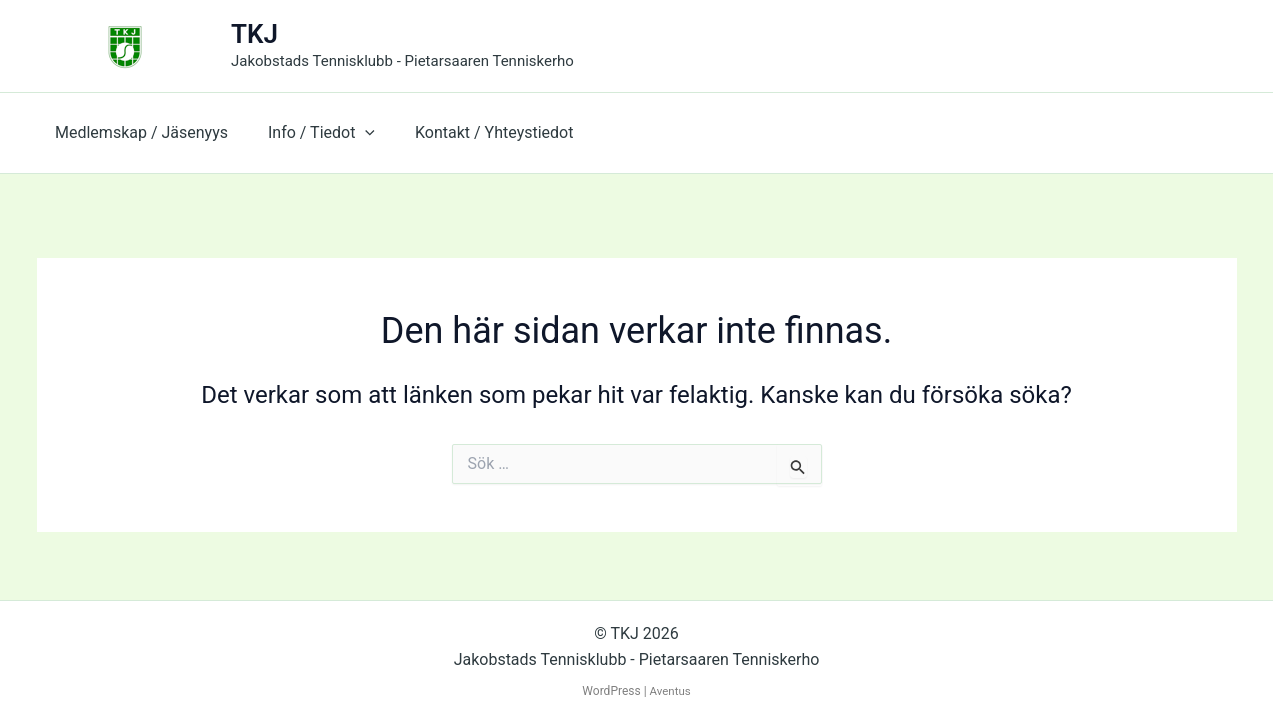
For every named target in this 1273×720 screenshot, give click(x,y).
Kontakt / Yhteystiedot (474, 132)
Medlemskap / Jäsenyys (137, 132)
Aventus (670, 691)
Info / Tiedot (309, 133)
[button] (353, 133)
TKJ (254, 34)
